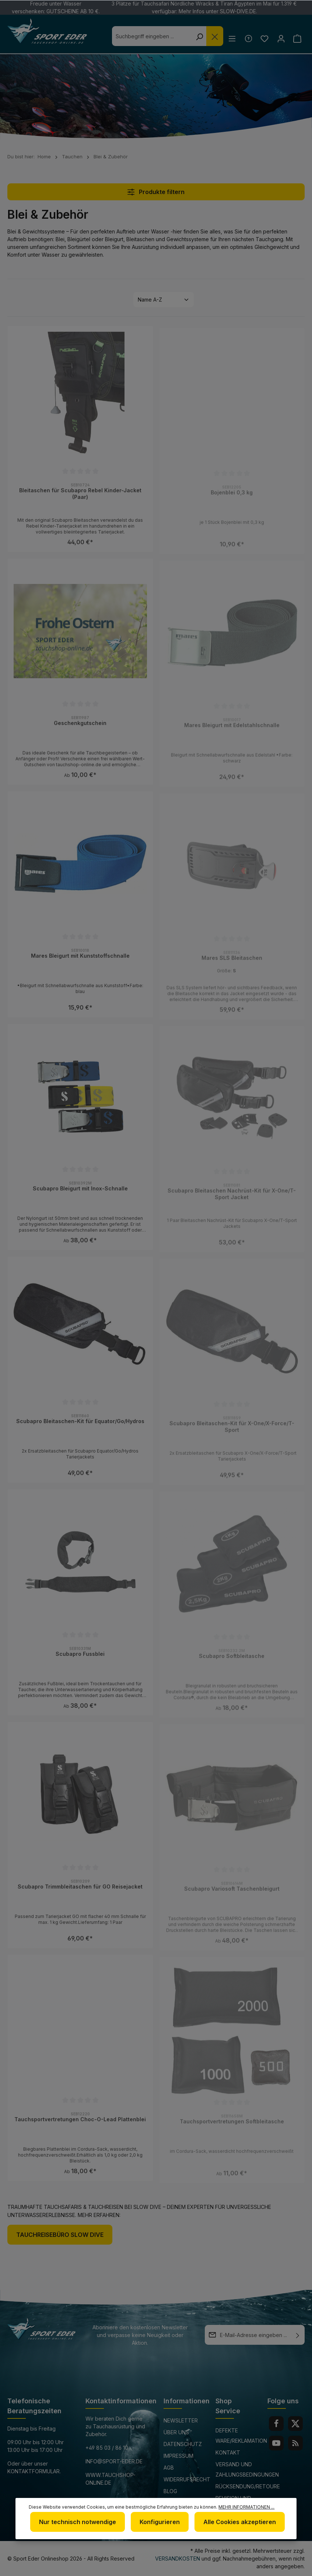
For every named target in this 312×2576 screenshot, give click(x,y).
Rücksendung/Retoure (247, 2486)
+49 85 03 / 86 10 (106, 2448)
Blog (170, 2491)
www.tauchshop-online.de (110, 2479)
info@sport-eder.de (114, 2461)
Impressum (178, 2456)
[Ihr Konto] (279, 38)
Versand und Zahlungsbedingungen (247, 2469)
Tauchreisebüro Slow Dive (60, 2234)
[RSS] (295, 2443)
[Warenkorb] (297, 38)
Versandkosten (177, 2558)
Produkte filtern (156, 192)
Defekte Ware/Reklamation (241, 2435)
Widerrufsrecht (187, 2479)
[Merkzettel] (262, 38)
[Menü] (228, 38)
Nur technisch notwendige (77, 2522)
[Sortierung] (163, 299)
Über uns (176, 2432)
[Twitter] (295, 2423)
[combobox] (148, 36)
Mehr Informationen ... (246, 2507)
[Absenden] (298, 2335)
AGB (169, 2467)
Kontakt (227, 2452)
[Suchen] (195, 36)
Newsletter (181, 2420)
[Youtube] (276, 2443)
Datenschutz (183, 2444)
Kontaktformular (33, 2471)
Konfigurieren (160, 2522)
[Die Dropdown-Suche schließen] (210, 36)
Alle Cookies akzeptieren (239, 2522)
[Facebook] (276, 2423)
